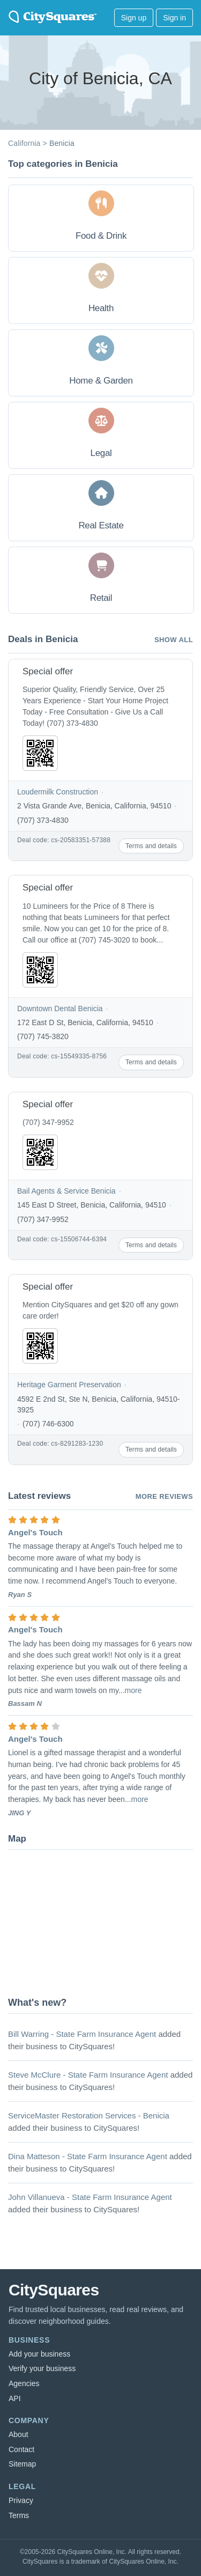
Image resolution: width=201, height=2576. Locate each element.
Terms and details (151, 846)
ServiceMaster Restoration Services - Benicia (88, 2115)
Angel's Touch (35, 1532)
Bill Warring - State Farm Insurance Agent (82, 2033)
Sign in (174, 17)
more (133, 1690)
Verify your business (42, 2368)
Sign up (133, 17)
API (15, 2398)
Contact (21, 2449)
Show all (173, 640)
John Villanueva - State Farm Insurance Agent (90, 2197)
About (18, 2434)
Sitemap (22, 2464)
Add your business (39, 2354)
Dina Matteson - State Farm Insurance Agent (87, 2156)
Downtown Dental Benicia (60, 1008)
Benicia (62, 143)
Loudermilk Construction (57, 791)
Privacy (21, 2500)
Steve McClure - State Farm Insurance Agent (88, 2074)
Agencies (24, 2383)
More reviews (164, 1496)
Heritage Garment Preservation (69, 1384)
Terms (19, 2515)
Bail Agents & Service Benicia (66, 1191)
